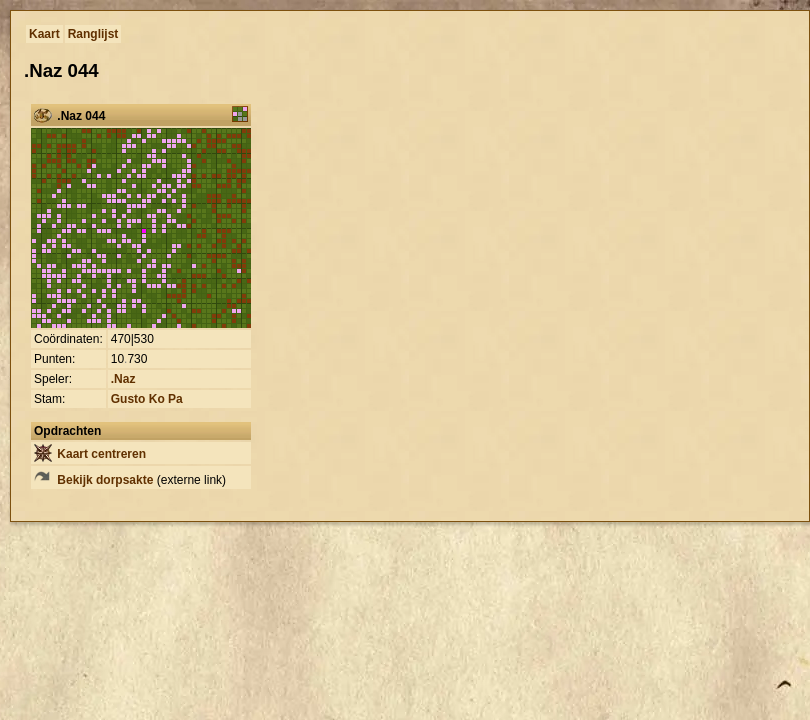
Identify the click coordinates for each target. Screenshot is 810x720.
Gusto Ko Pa (147, 399)
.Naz (123, 379)
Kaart (44, 34)
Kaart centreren (90, 454)
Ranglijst (93, 34)
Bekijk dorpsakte (93, 480)
